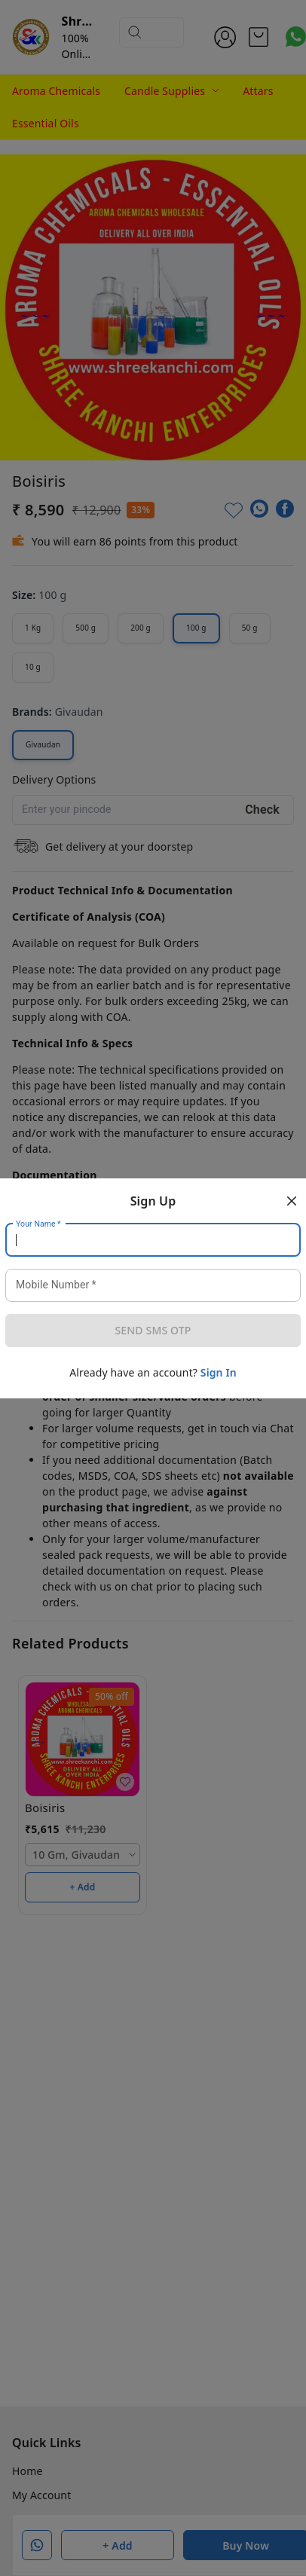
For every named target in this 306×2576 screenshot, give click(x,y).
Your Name (38, 1223)
